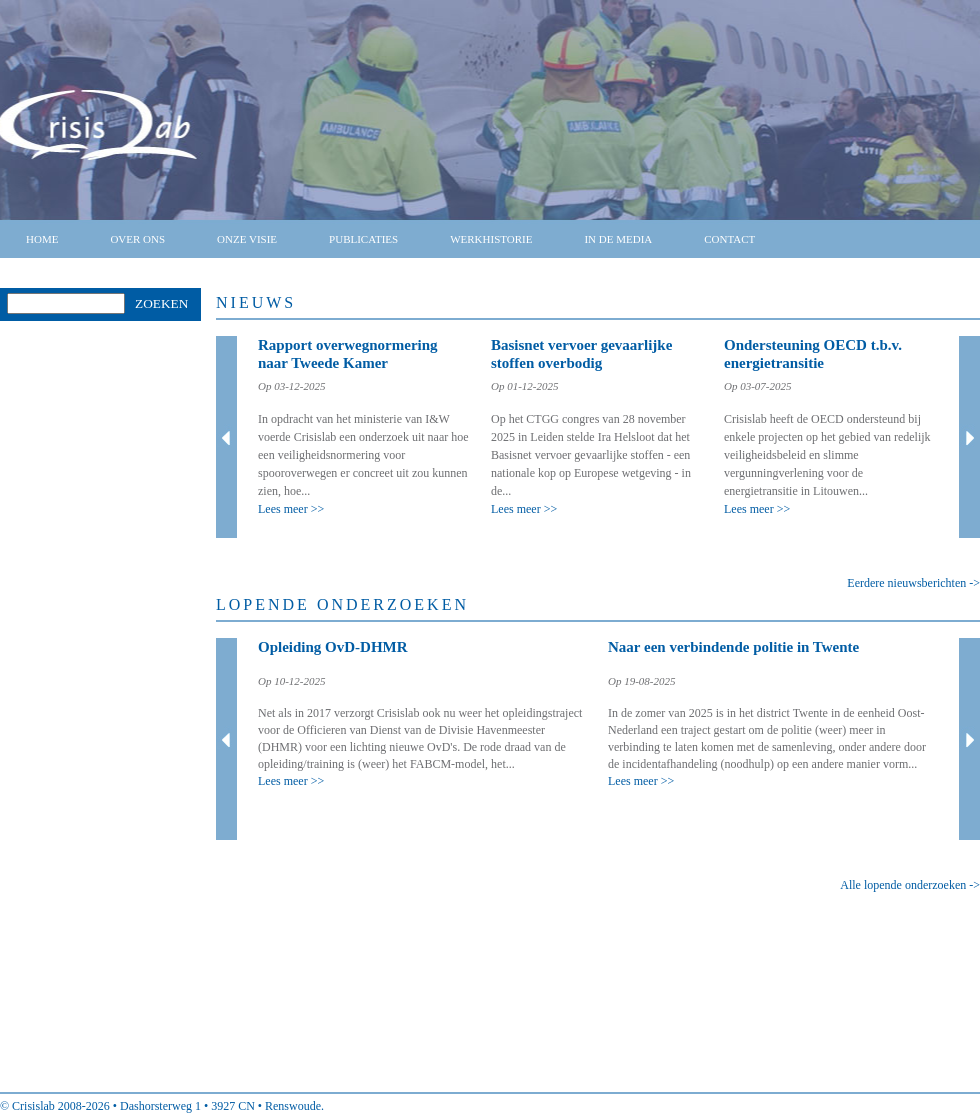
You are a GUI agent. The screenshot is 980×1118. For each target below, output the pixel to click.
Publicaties (363, 239)
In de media (618, 239)
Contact (729, 239)
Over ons (137, 239)
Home (42, 239)
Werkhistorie (491, 239)
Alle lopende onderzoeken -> (910, 885)
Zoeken (161, 303)
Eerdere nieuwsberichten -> (913, 583)
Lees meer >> (291, 509)
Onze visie (247, 239)
